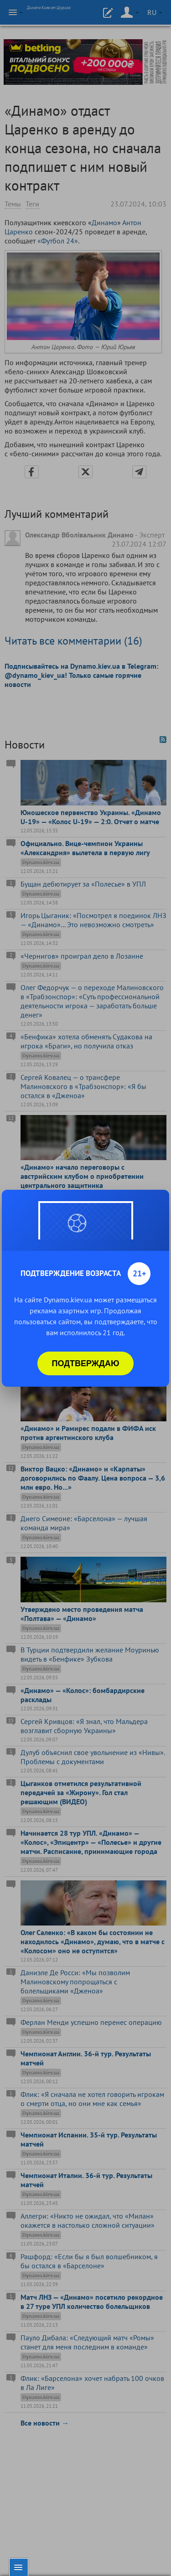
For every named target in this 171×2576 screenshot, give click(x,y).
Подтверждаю (85, 1363)
